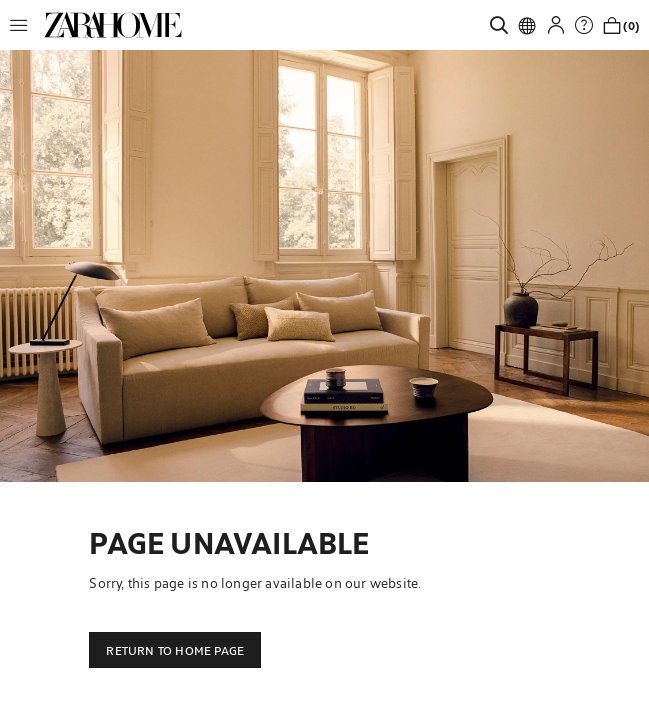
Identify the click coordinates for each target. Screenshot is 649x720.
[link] (113, 25)
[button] (24, 25)
